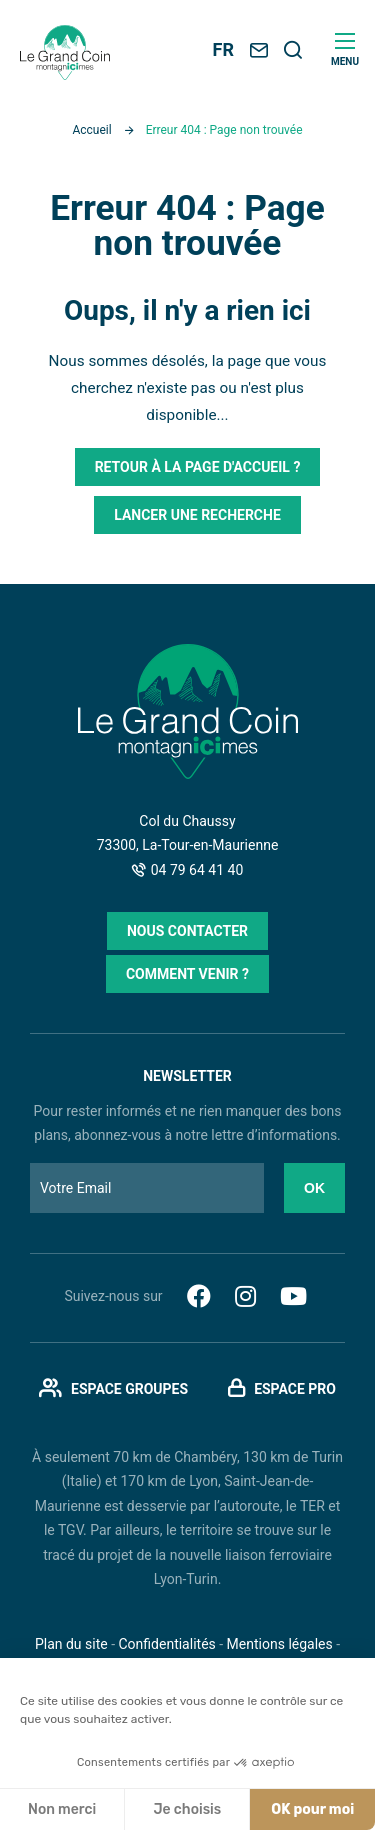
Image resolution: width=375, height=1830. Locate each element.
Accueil (91, 130)
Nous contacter (187, 931)
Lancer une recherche (197, 515)
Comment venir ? (187, 974)
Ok (314, 1188)
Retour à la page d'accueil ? (198, 467)
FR (223, 49)
